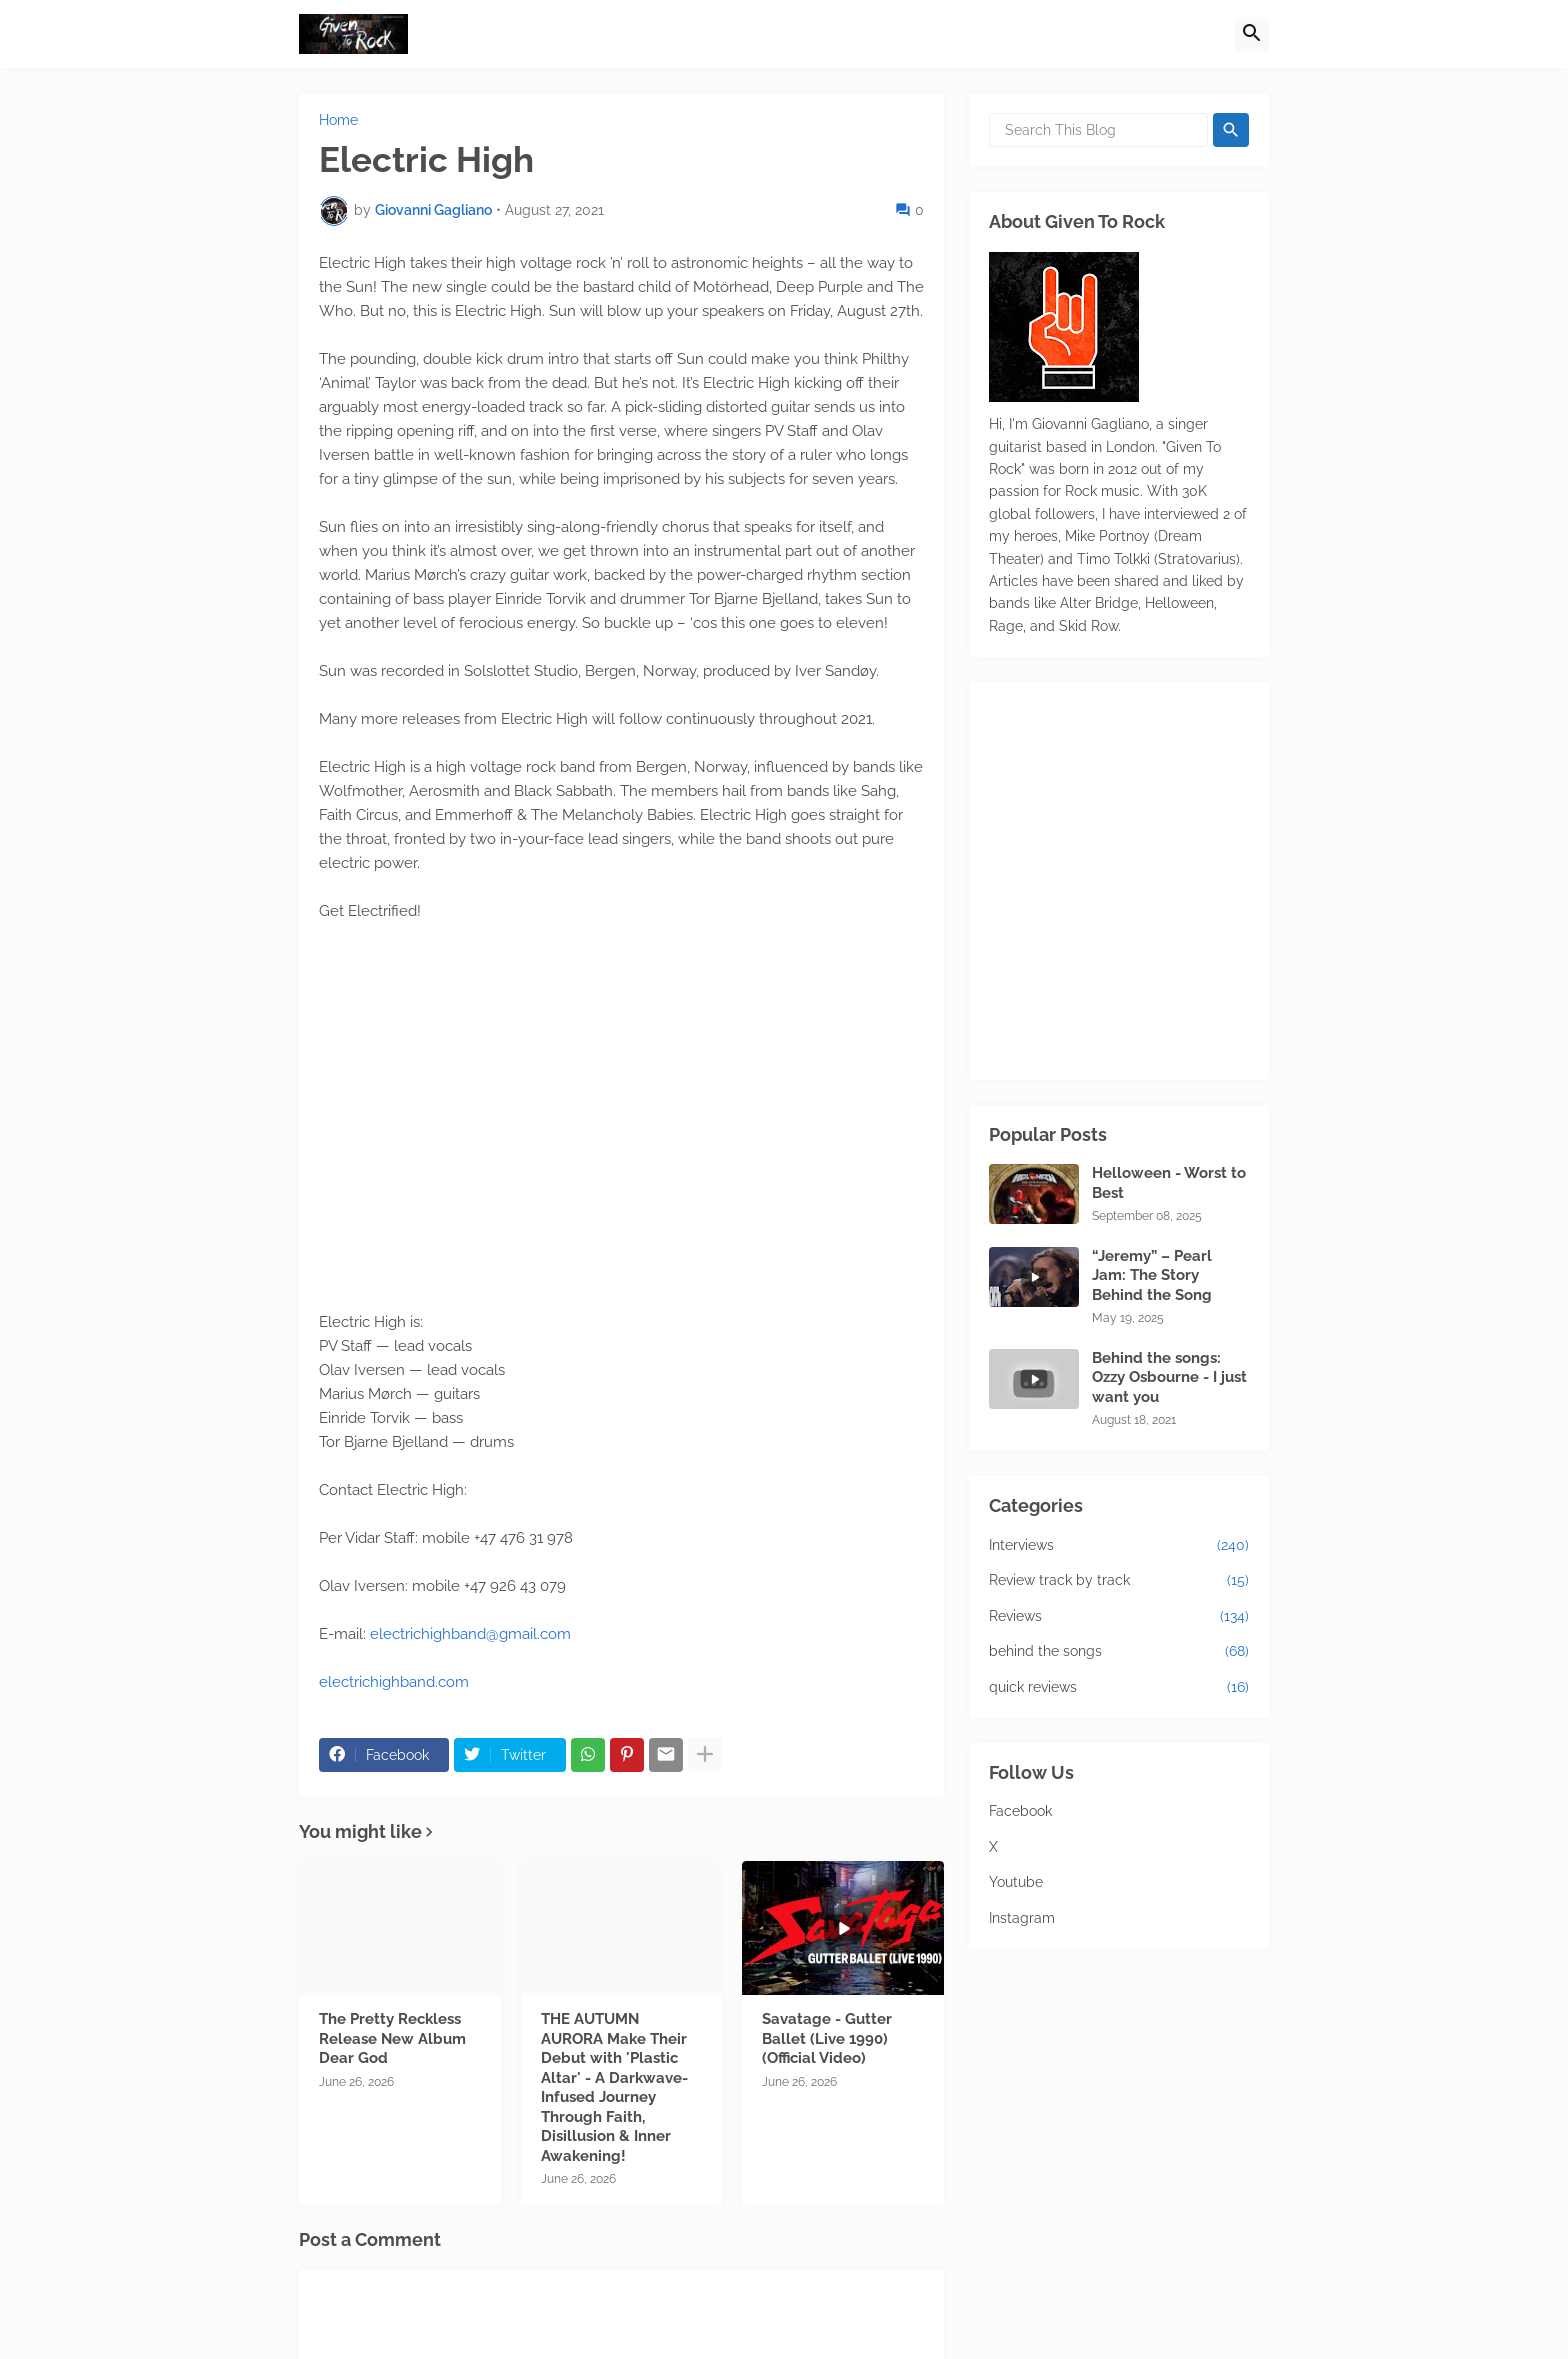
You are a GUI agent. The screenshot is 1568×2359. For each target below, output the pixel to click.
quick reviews (1119, 1688)
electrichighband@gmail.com (470, 1634)
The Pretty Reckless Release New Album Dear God (392, 2038)
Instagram (1022, 1918)
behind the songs (1119, 1652)
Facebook (1020, 1811)
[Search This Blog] (1098, 130)
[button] (1252, 34)
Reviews (1119, 1617)
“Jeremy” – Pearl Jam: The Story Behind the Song (1152, 1275)
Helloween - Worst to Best (1169, 1183)
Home (338, 120)
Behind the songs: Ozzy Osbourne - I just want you (1169, 1377)
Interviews (1119, 1546)
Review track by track (1119, 1581)
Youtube (1016, 1882)
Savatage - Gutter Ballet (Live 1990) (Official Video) (827, 2038)
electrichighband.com (394, 1682)
